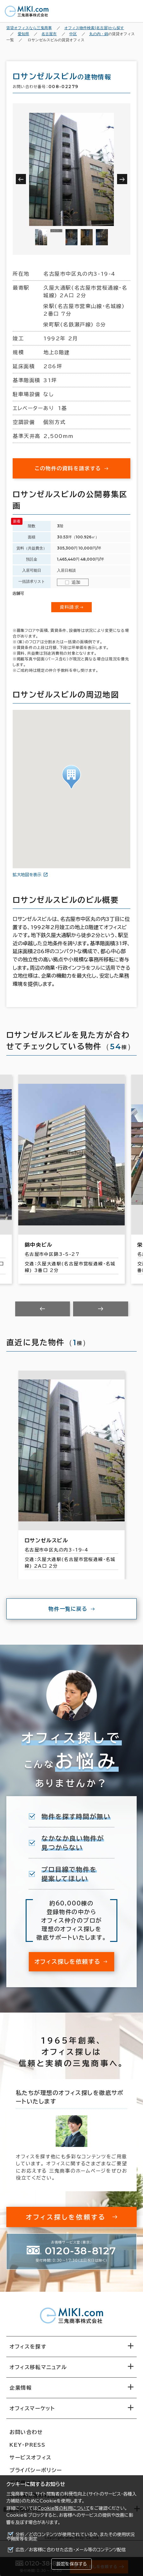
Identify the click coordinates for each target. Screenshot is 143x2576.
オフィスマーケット (32, 2408)
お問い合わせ (26, 2432)
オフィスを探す (28, 2346)
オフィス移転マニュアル (38, 2367)
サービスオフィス (30, 2457)
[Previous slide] (42, 1308)
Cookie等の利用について (63, 2508)
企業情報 (20, 2387)
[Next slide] (100, 1308)
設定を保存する (71, 2564)
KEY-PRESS (27, 2444)
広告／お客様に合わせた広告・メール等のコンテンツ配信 (71, 2549)
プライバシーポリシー (35, 2470)
